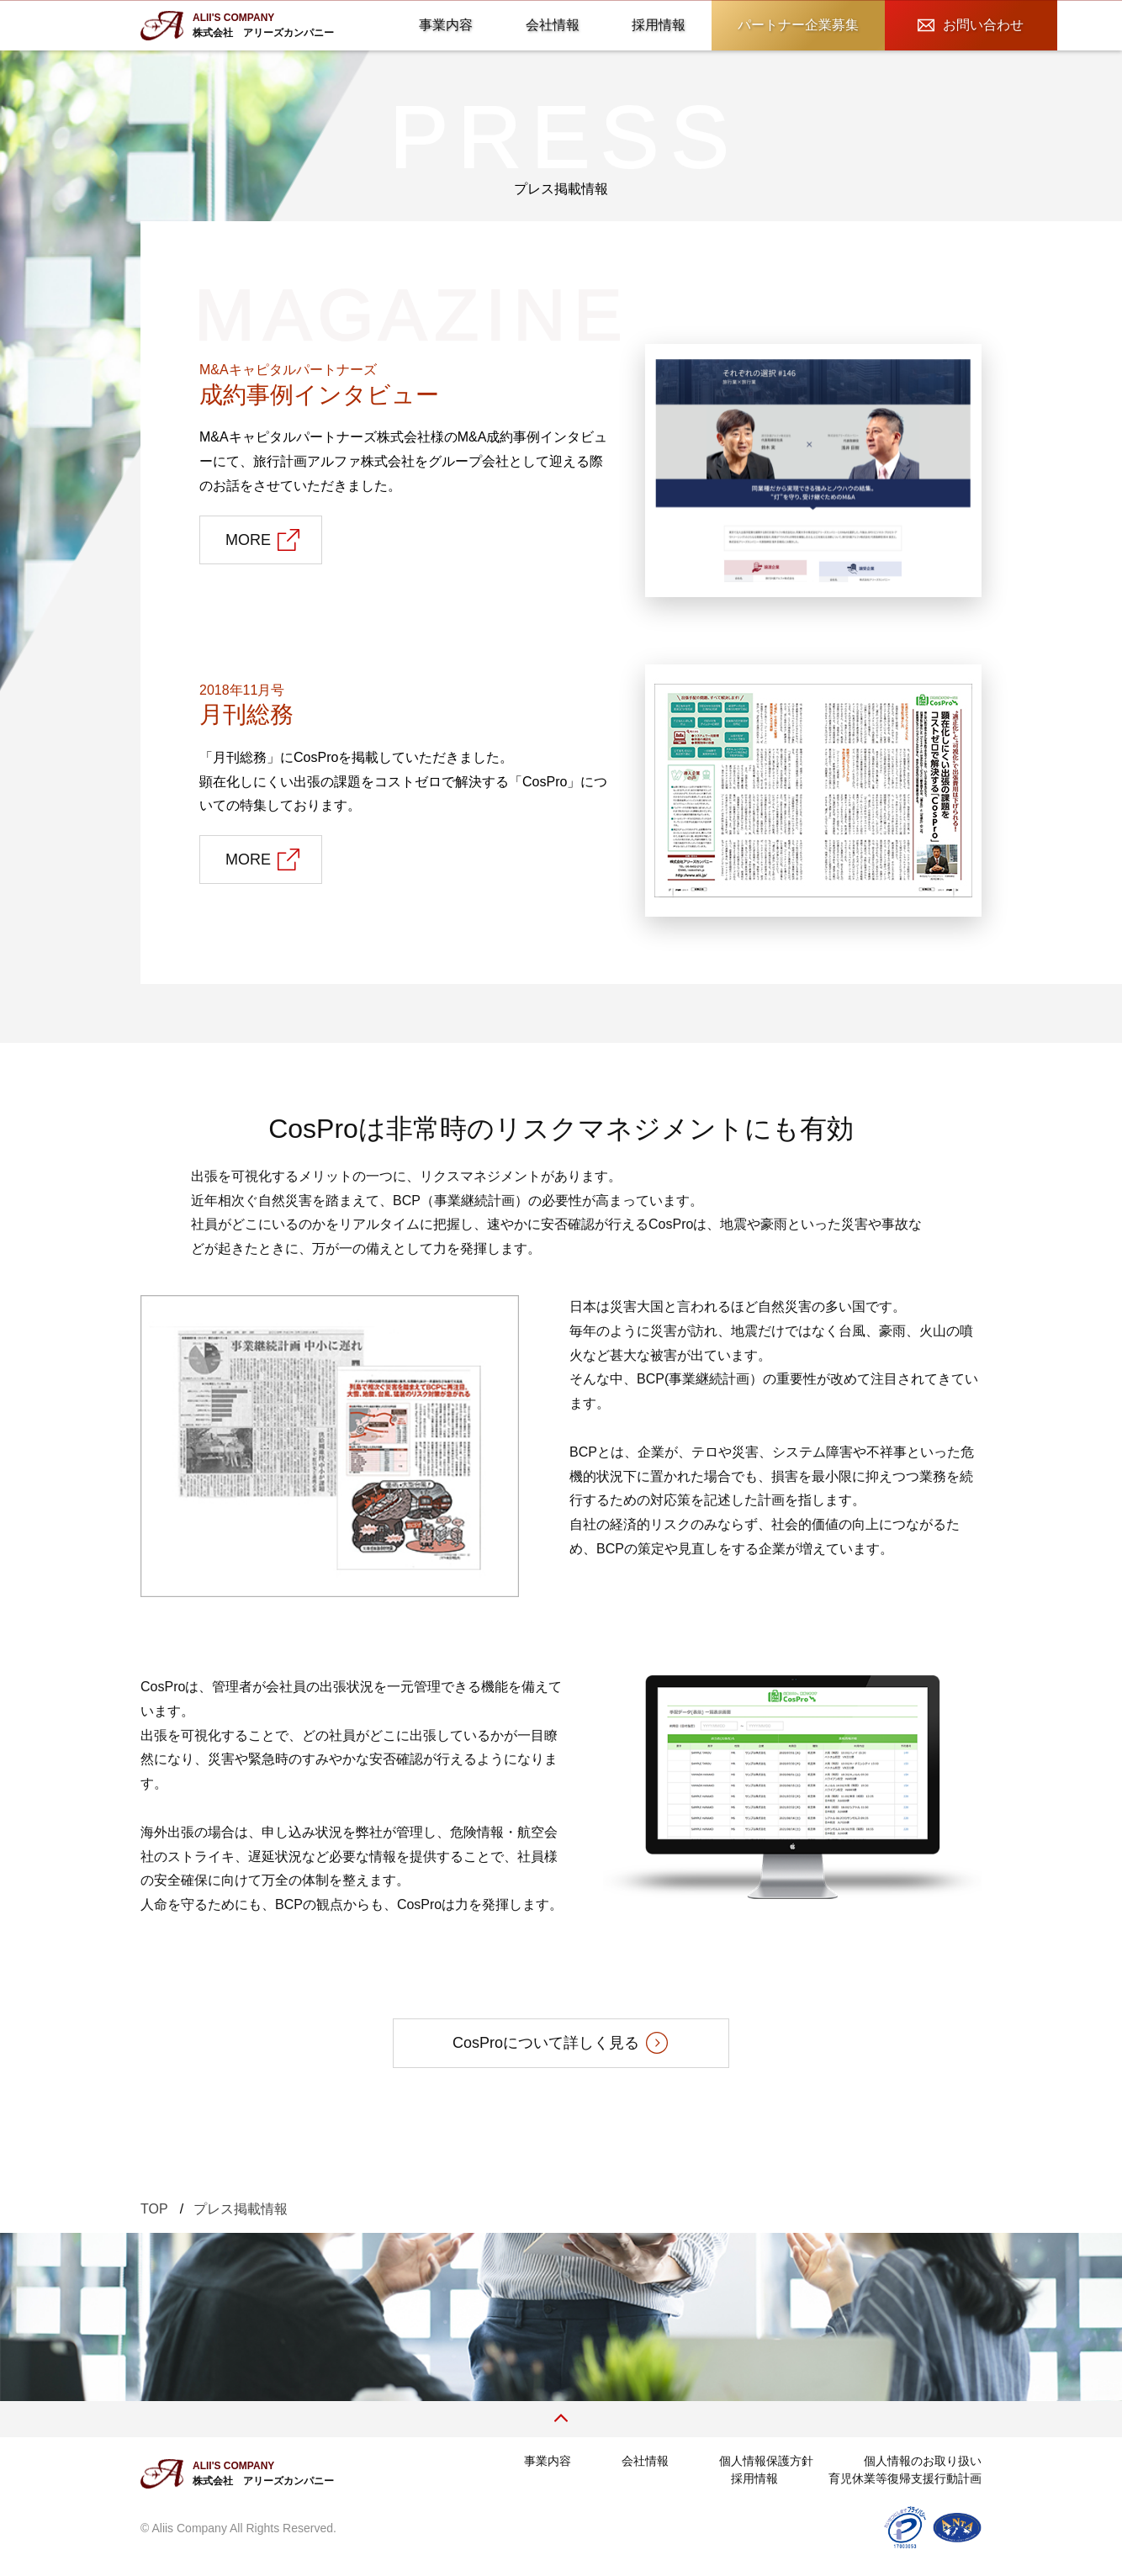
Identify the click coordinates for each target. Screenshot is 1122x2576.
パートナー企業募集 (798, 25)
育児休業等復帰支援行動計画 (905, 2478)
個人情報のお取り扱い (923, 2461)
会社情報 (553, 25)
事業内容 (446, 25)
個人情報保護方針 (766, 2461)
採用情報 (658, 25)
